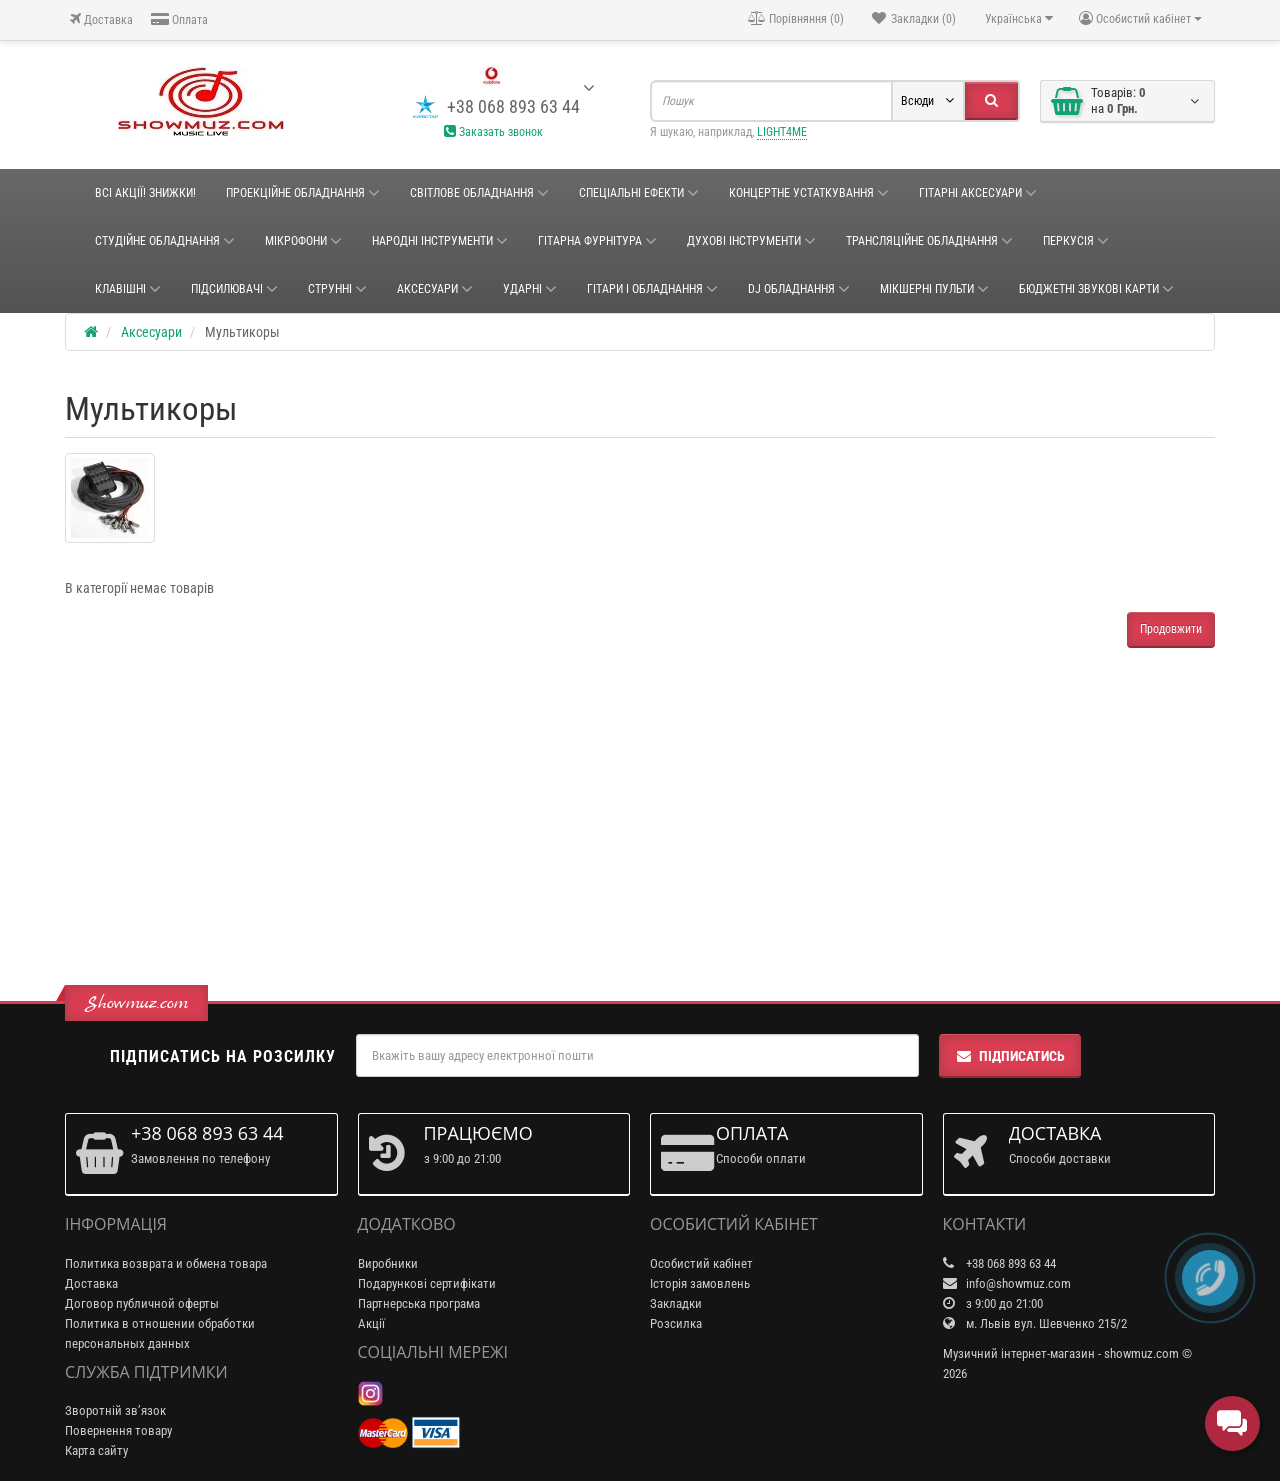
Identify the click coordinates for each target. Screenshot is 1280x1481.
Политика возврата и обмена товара (166, 1263)
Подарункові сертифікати (427, 1283)
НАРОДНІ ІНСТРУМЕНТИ (440, 241)
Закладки (676, 1303)
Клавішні (128, 289)
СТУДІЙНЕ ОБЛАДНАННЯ (165, 241)
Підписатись (1010, 1056)
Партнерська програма (419, 1303)
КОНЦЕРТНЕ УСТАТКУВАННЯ (809, 193)
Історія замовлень (700, 1283)
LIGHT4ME (782, 132)
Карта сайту (96, 1450)
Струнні (337, 289)
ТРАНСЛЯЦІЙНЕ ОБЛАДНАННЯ (929, 241)
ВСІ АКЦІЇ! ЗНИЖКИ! (145, 193)
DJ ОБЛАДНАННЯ (799, 289)
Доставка (101, 19)
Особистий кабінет (701, 1263)
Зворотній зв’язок (115, 1410)
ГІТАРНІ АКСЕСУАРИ (978, 193)
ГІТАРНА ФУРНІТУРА (597, 241)
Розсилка (676, 1323)
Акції (371, 1323)
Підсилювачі (234, 289)
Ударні (530, 289)
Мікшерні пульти (934, 289)
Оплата (179, 19)
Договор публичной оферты (142, 1303)
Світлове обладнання (479, 193)
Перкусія (1076, 241)
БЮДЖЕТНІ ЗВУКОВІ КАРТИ (1096, 289)
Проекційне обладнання (303, 193)
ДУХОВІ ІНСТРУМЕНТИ (751, 241)
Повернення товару (118, 1430)
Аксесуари (435, 289)
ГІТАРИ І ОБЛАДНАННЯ (652, 289)
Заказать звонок (493, 132)
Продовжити (1171, 629)
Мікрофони (303, 241)
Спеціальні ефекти (639, 193)
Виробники (388, 1263)
